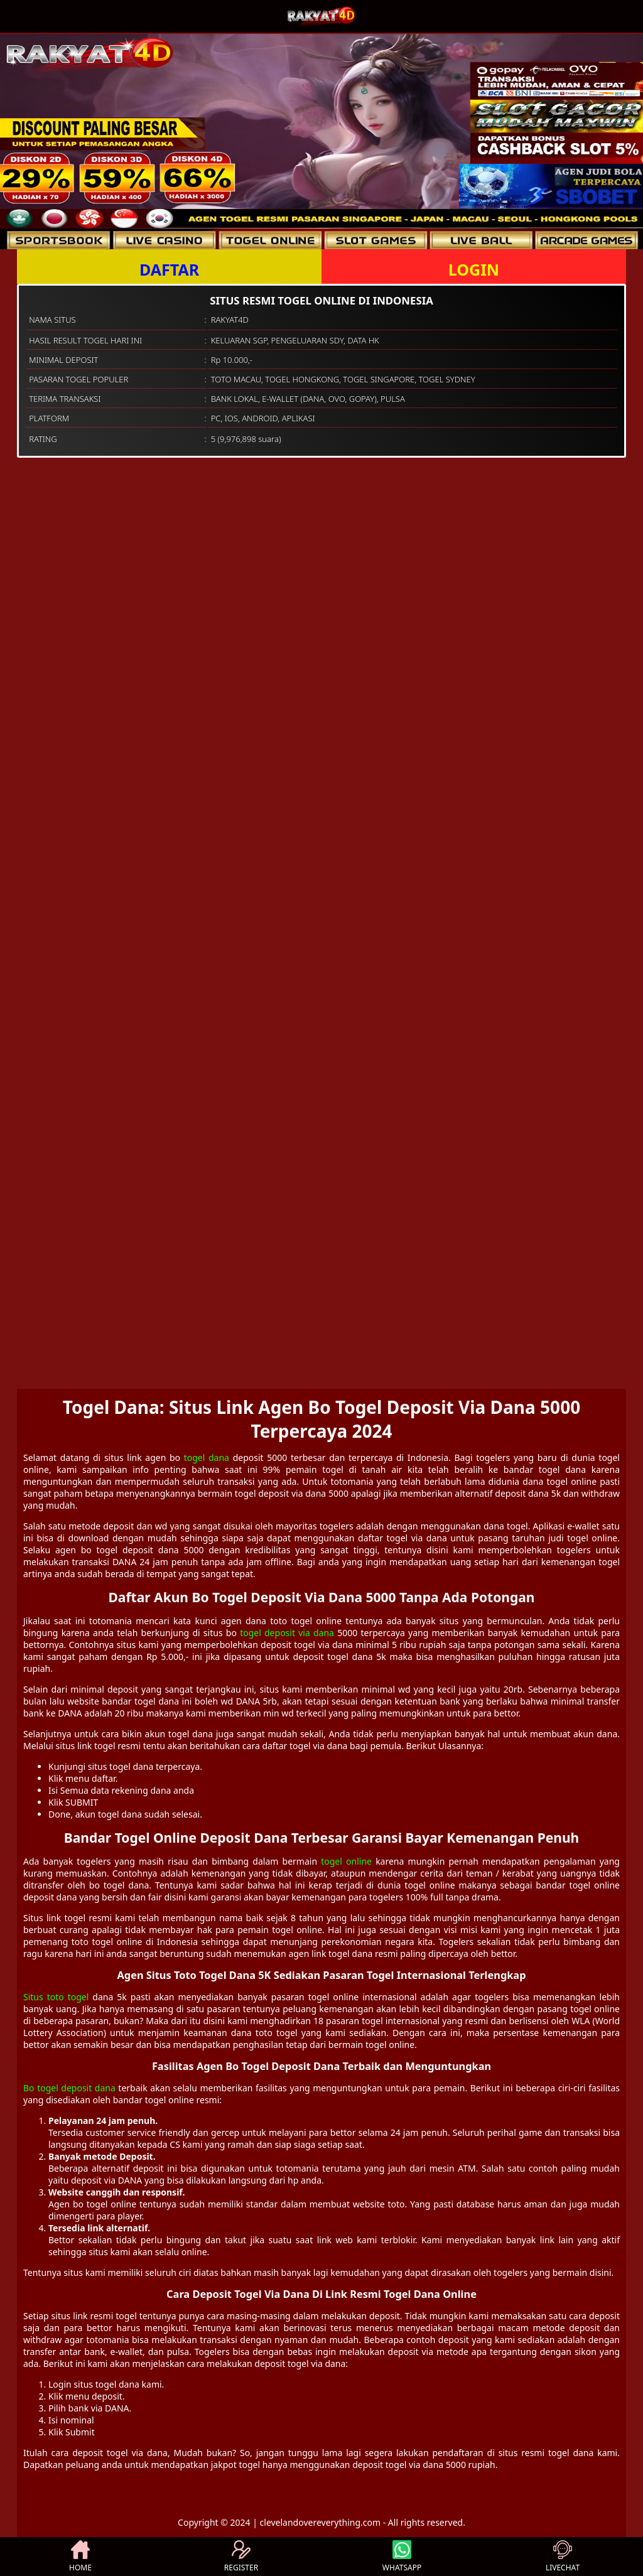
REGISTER (241, 2556)
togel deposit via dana (287, 1633)
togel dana (206, 1457)
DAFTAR (169, 269)
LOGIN (473, 269)
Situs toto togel (56, 1997)
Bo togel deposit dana (69, 2088)
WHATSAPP (401, 2556)
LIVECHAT (563, 2556)
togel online (346, 1861)
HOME (80, 2556)
